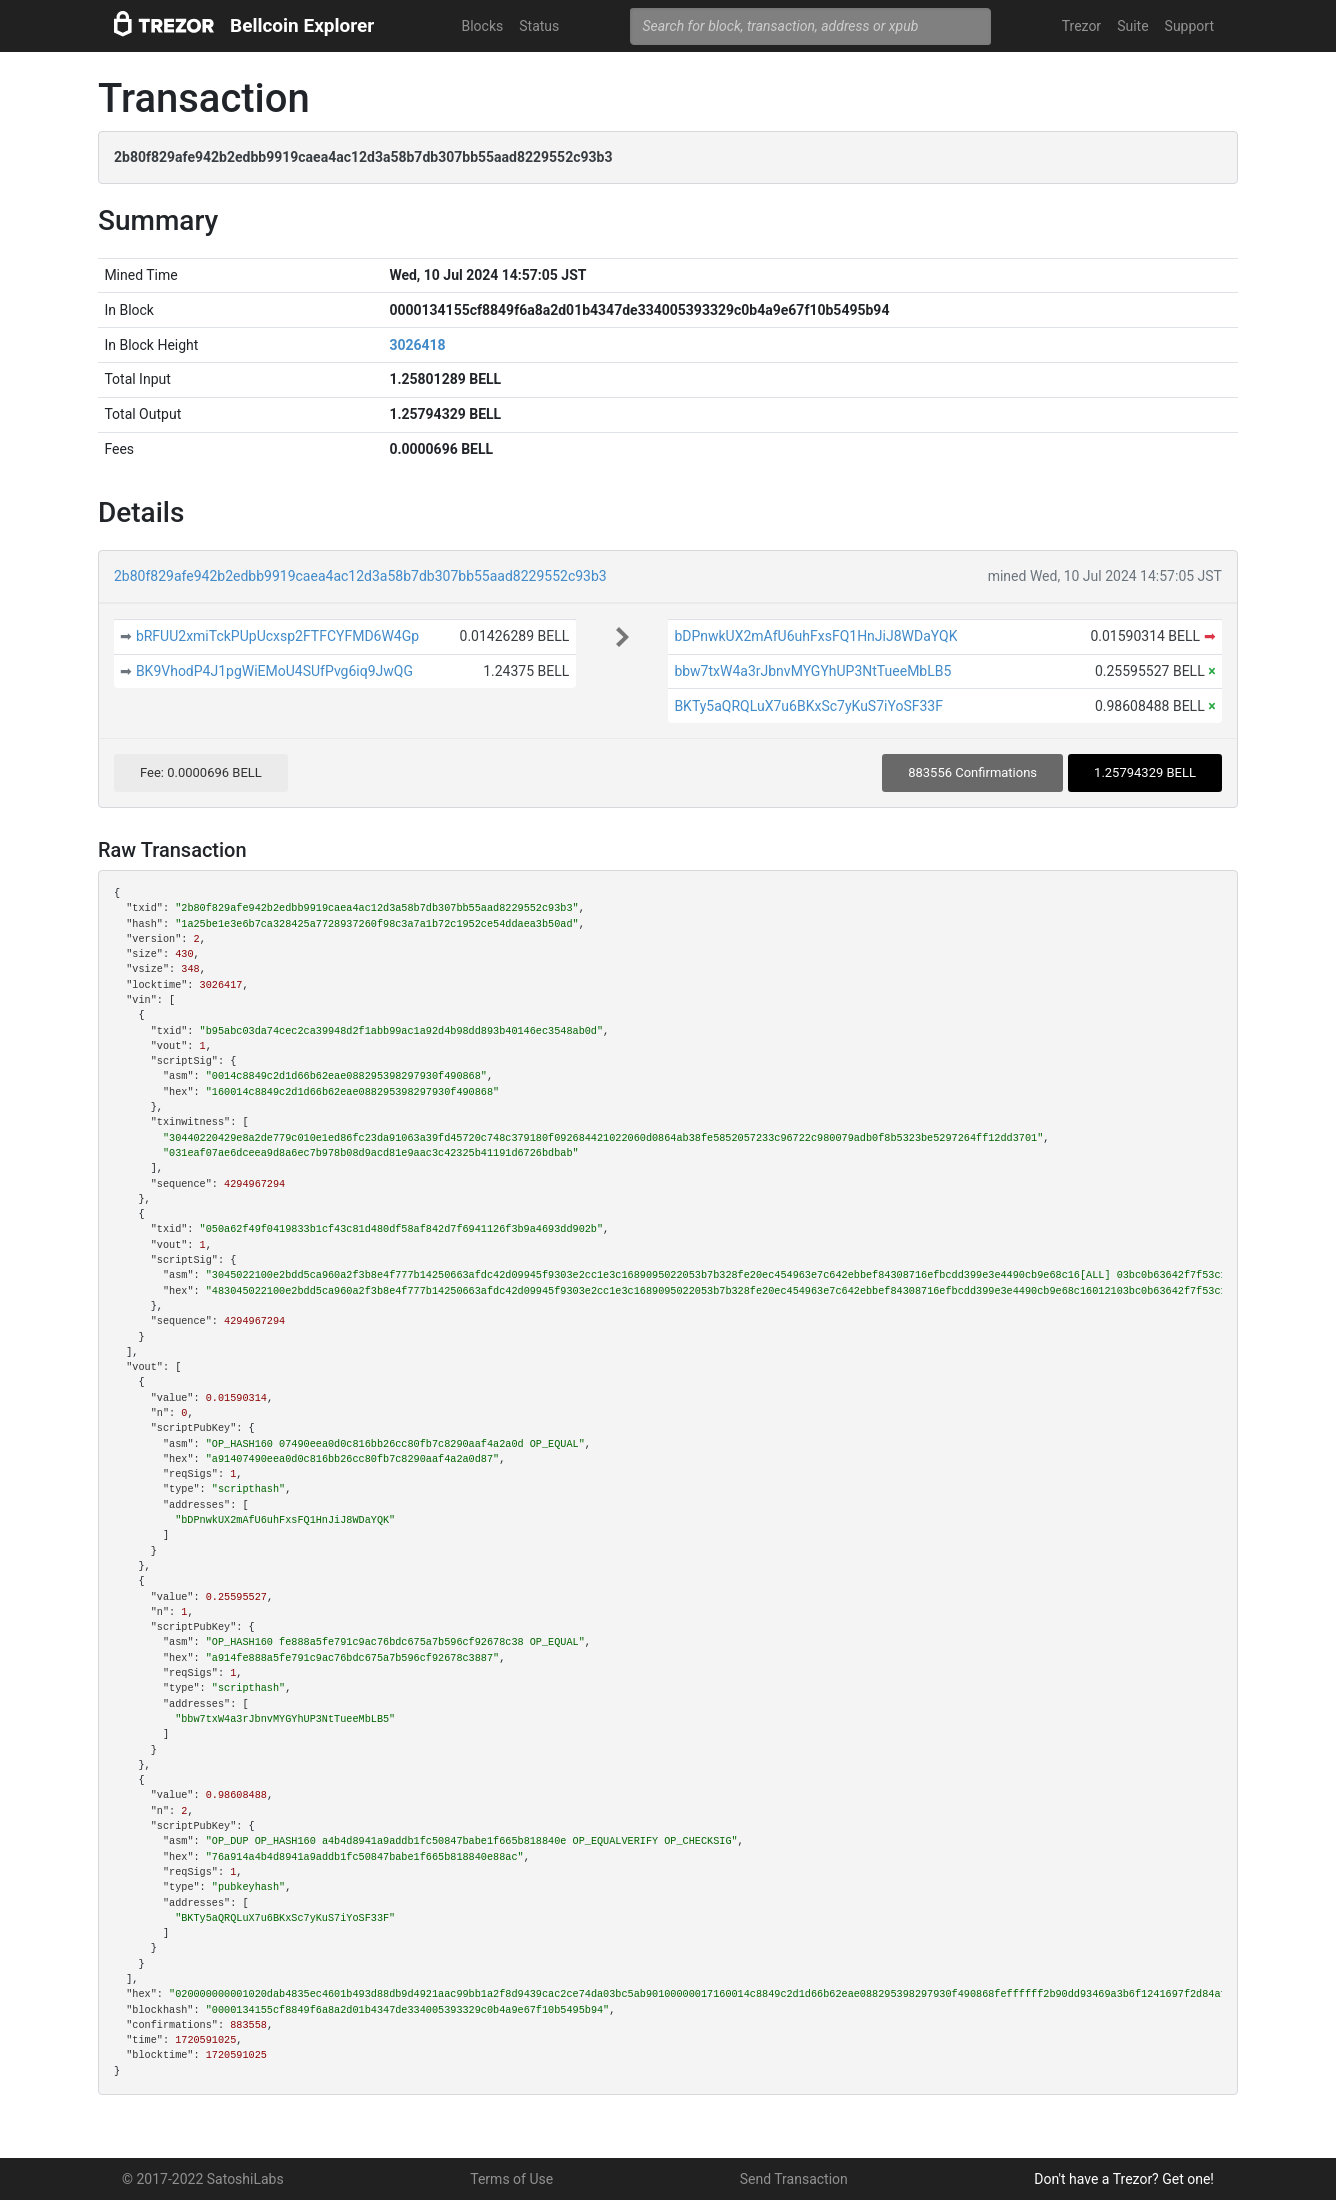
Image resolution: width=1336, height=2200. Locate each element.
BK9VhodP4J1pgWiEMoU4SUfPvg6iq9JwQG (274, 671)
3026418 (417, 345)
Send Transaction (794, 2179)
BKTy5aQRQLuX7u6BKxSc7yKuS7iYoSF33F (808, 706)
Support (1189, 26)
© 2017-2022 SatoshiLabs (203, 2179)
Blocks (482, 26)
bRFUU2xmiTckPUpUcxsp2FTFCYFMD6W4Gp (277, 636)
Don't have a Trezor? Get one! (1124, 2179)
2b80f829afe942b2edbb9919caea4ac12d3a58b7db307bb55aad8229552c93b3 (360, 576)
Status (539, 26)
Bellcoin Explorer (302, 25)
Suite (1132, 26)
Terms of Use (511, 2179)
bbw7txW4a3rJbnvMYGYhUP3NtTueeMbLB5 (812, 671)
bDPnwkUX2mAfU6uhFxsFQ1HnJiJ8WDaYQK (815, 636)
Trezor (1081, 26)
